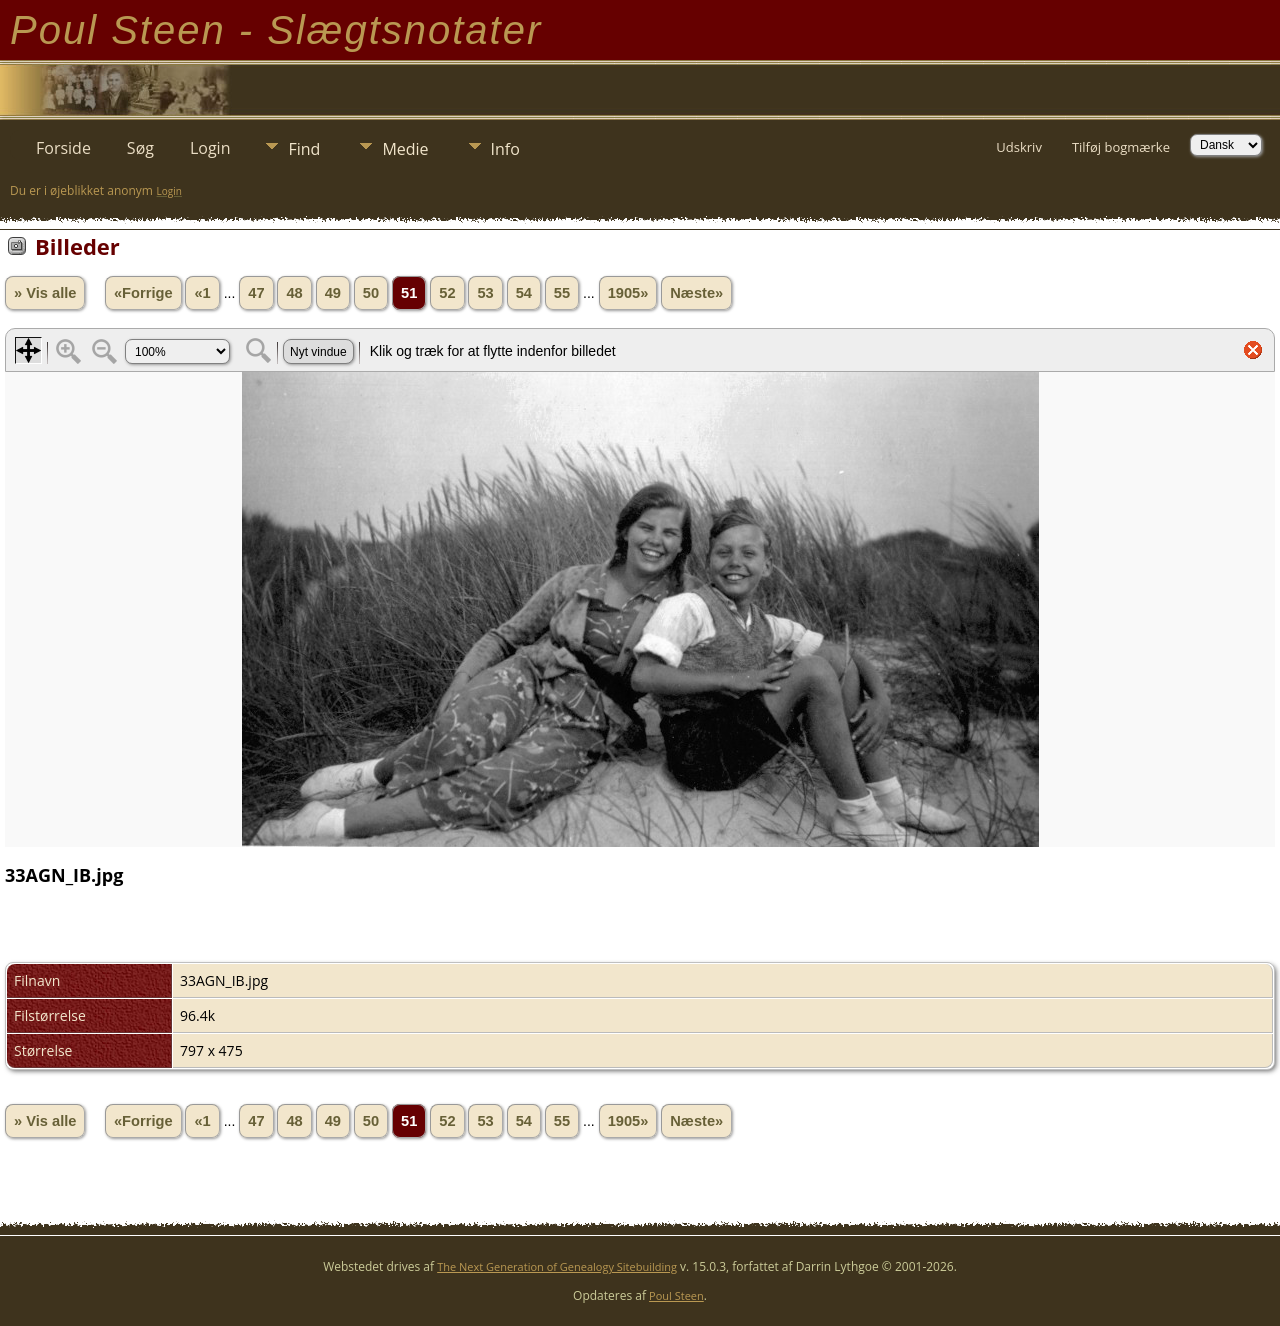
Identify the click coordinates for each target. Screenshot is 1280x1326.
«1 (202, 293)
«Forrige (143, 293)
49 (333, 293)
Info (505, 149)
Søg (140, 148)
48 (294, 293)
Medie (405, 149)
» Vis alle (45, 293)
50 (371, 293)
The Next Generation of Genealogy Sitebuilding (557, 1266)
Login (210, 148)
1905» (628, 293)
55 (562, 293)
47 (256, 293)
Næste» (696, 293)
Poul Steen (676, 1295)
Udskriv (1019, 147)
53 (485, 293)
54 (524, 293)
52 (447, 293)
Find (304, 149)
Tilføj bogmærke (1121, 147)
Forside (63, 148)
